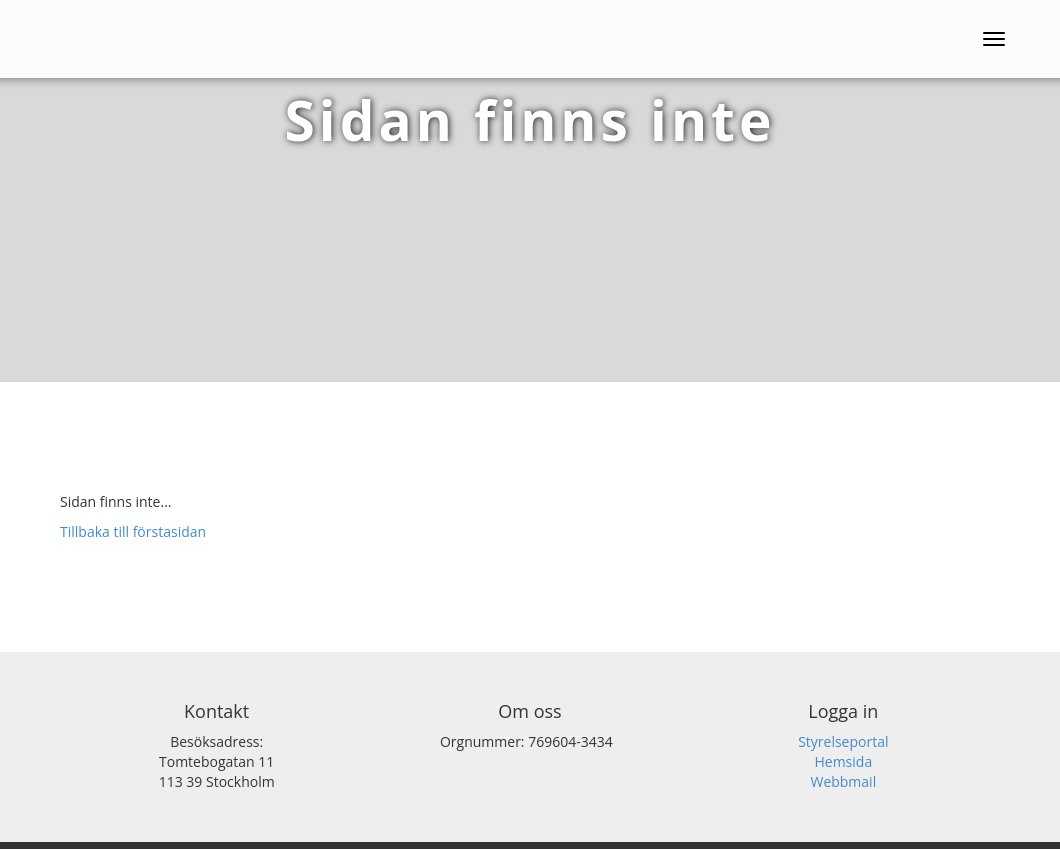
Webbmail (843, 781)
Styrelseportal (843, 741)
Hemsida (843, 761)
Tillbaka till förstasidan (133, 531)
